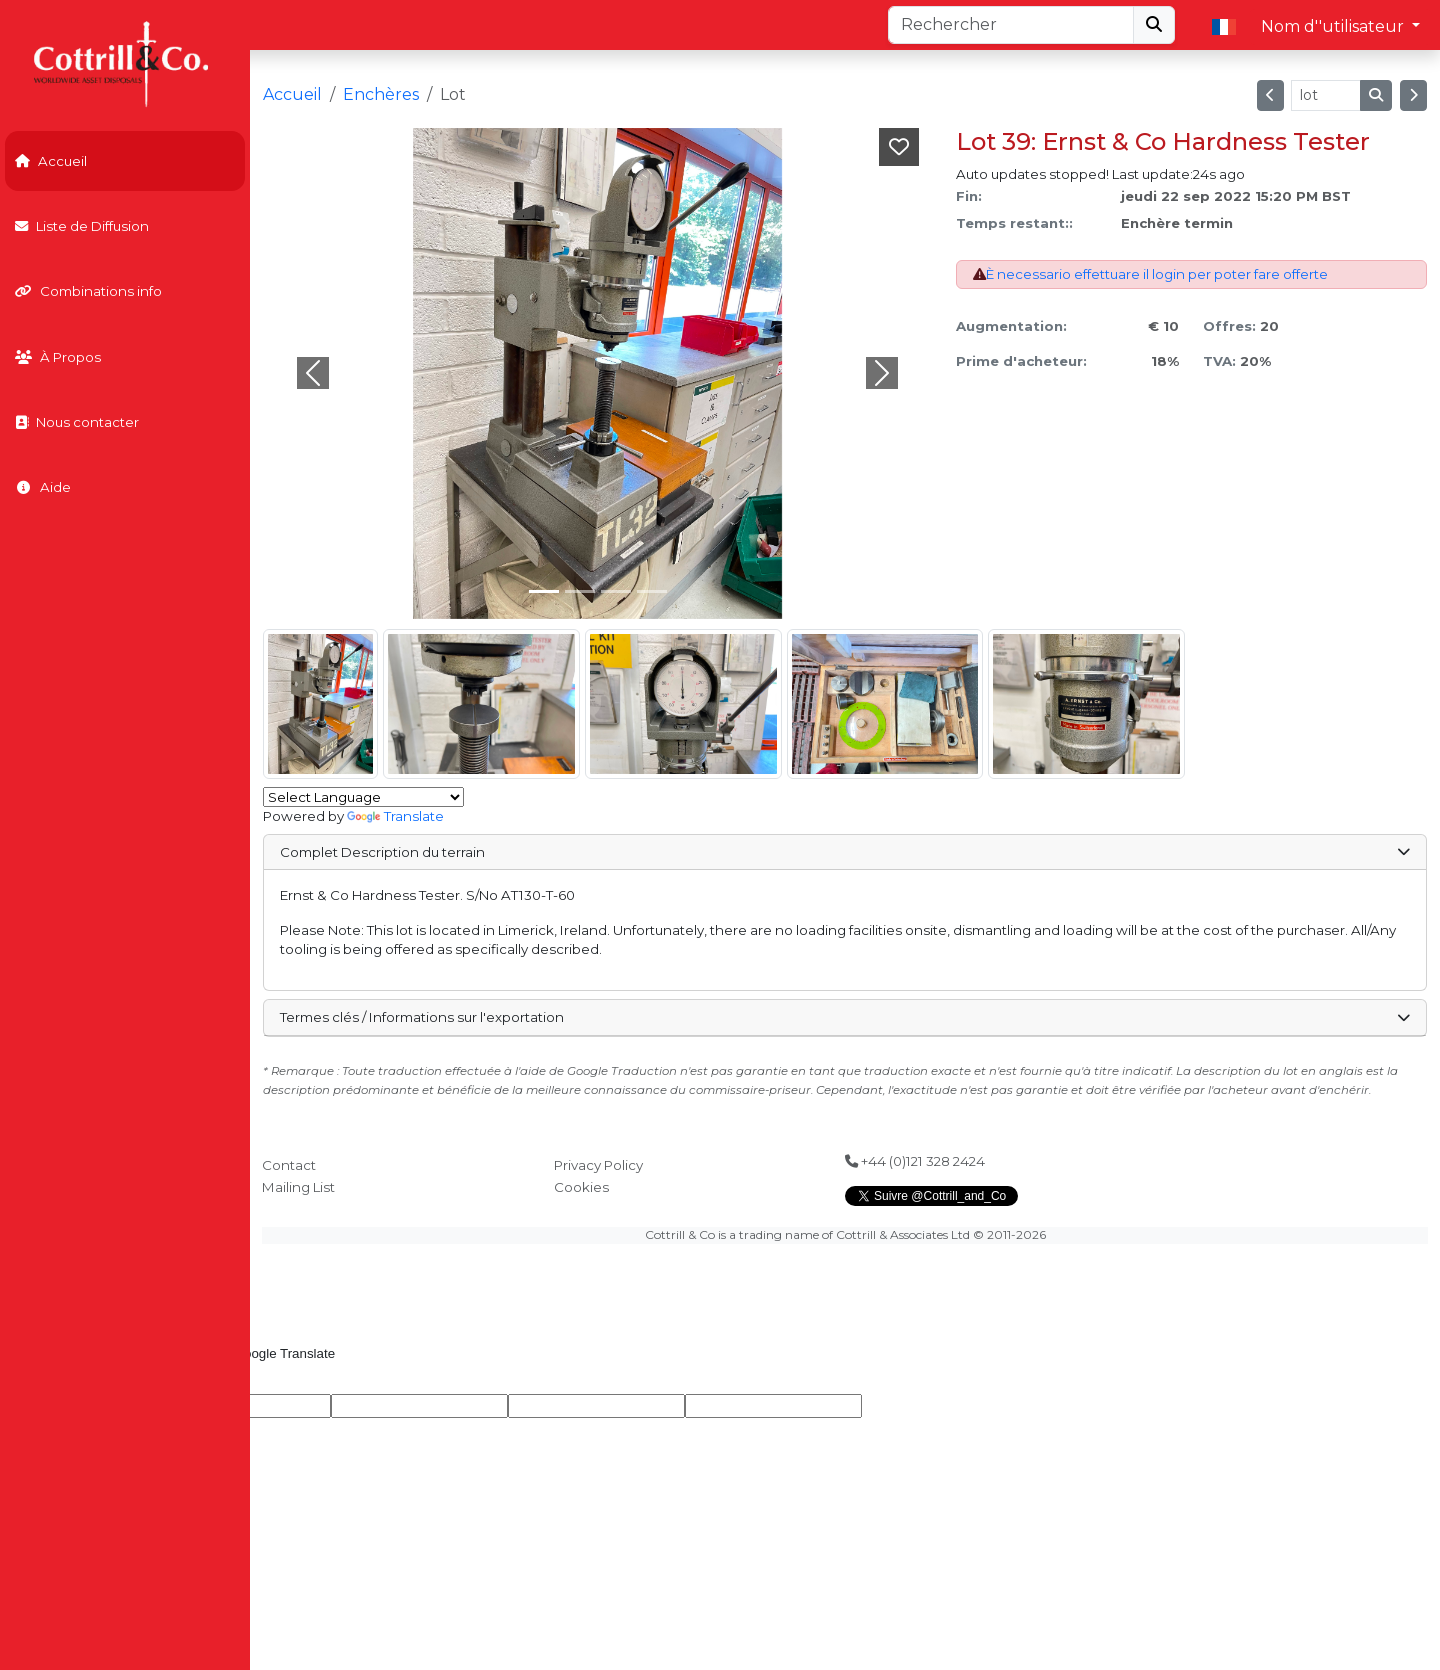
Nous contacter (77, 422)
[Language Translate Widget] (363, 797)
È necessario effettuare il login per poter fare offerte (1157, 274)
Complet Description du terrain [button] (844, 852)
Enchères (381, 94)
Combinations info (88, 291)
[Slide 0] (544, 591)
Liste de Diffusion (82, 226)
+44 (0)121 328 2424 (915, 1161)
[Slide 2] (616, 591)
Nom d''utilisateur (1334, 26)
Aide (43, 487)
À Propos (58, 357)
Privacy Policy (598, 1165)
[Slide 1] (580, 591)
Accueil (51, 161)
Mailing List (298, 1187)
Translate (395, 816)
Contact (289, 1165)
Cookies (581, 1187)
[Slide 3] (652, 591)
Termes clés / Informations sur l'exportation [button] (844, 1017)
